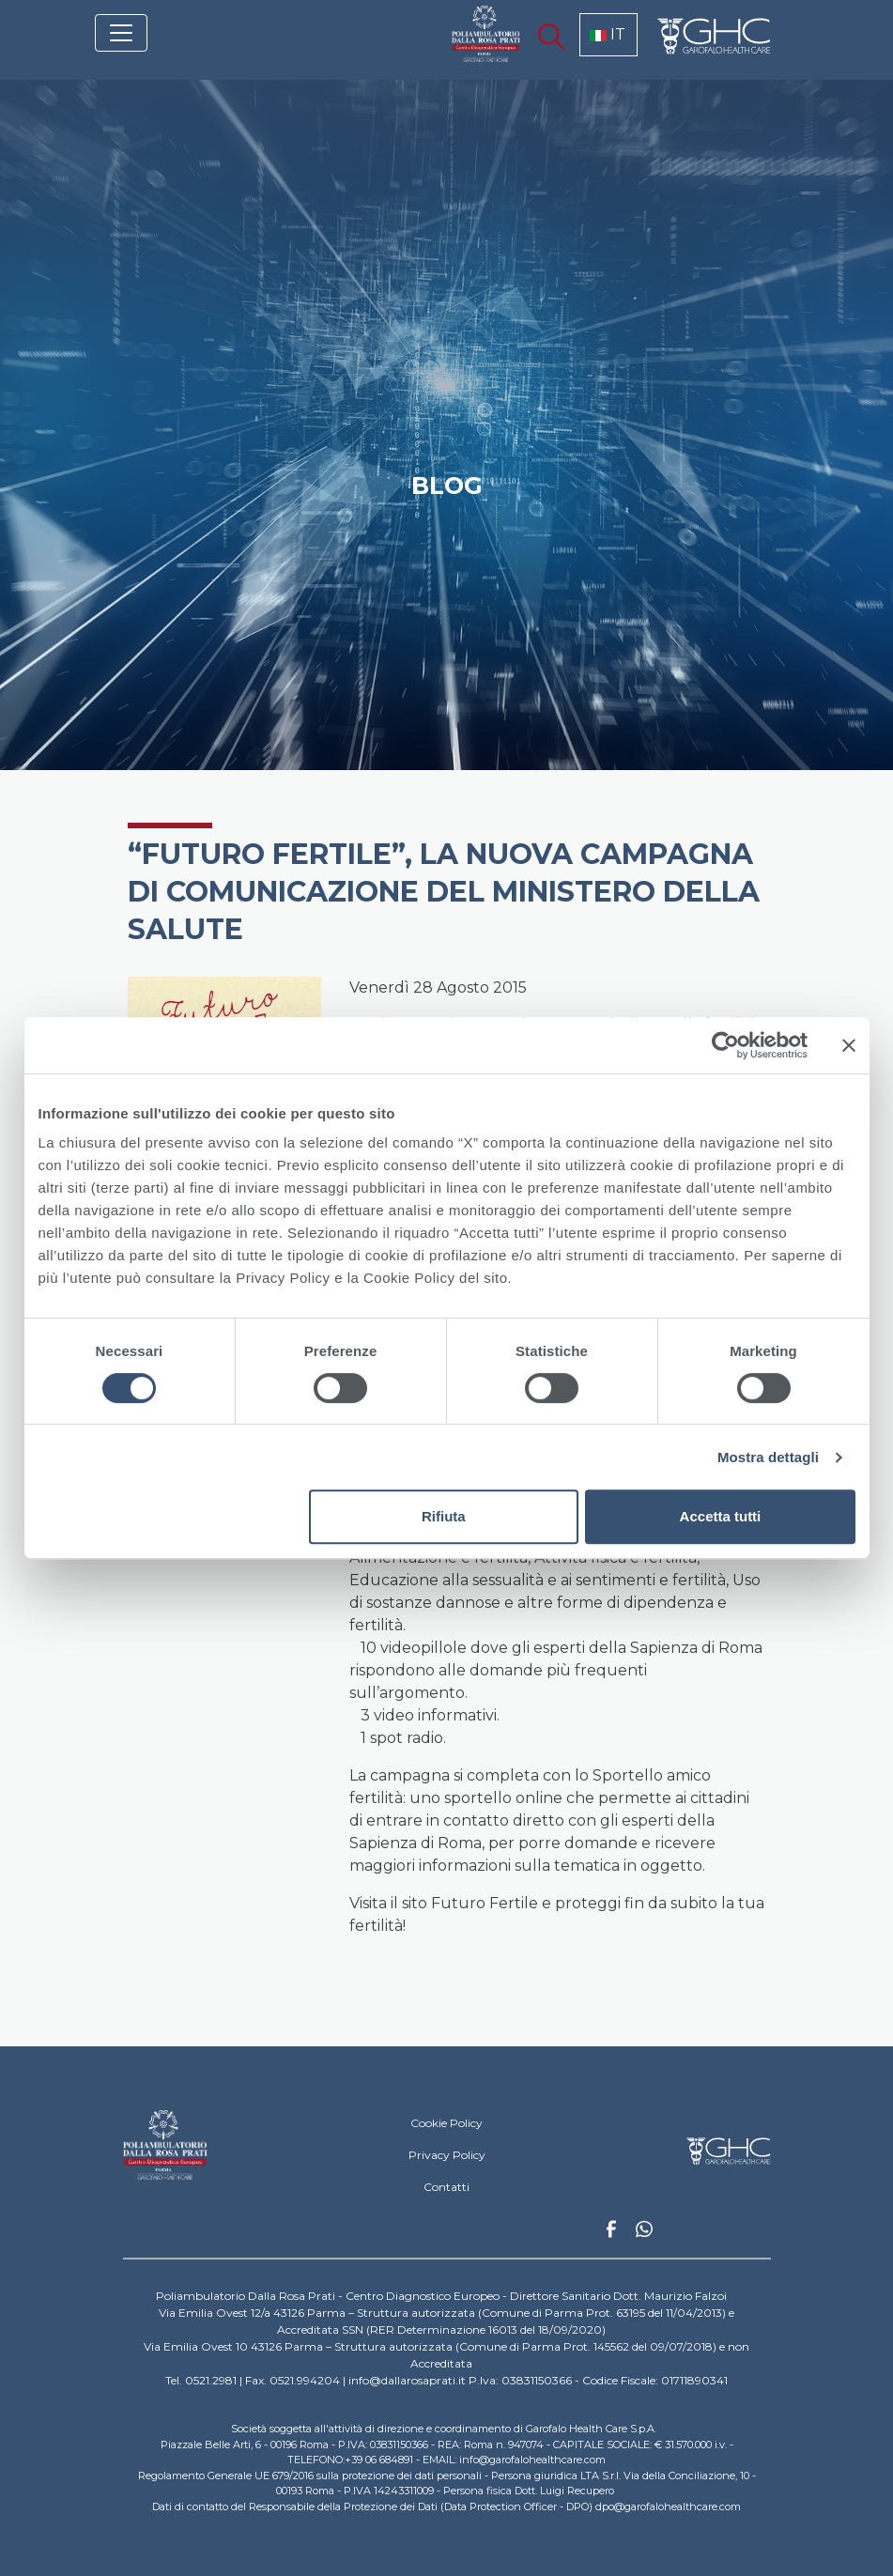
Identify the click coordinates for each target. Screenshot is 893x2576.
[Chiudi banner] (848, 1045)
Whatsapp (644, 2231)
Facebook (611, 2234)
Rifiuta (444, 1516)
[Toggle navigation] (121, 33)
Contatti (446, 2187)
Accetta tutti (721, 1516)
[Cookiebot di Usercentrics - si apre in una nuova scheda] (725, 1045)
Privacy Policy (446, 2155)
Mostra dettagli (768, 1457)
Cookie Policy (446, 2123)
